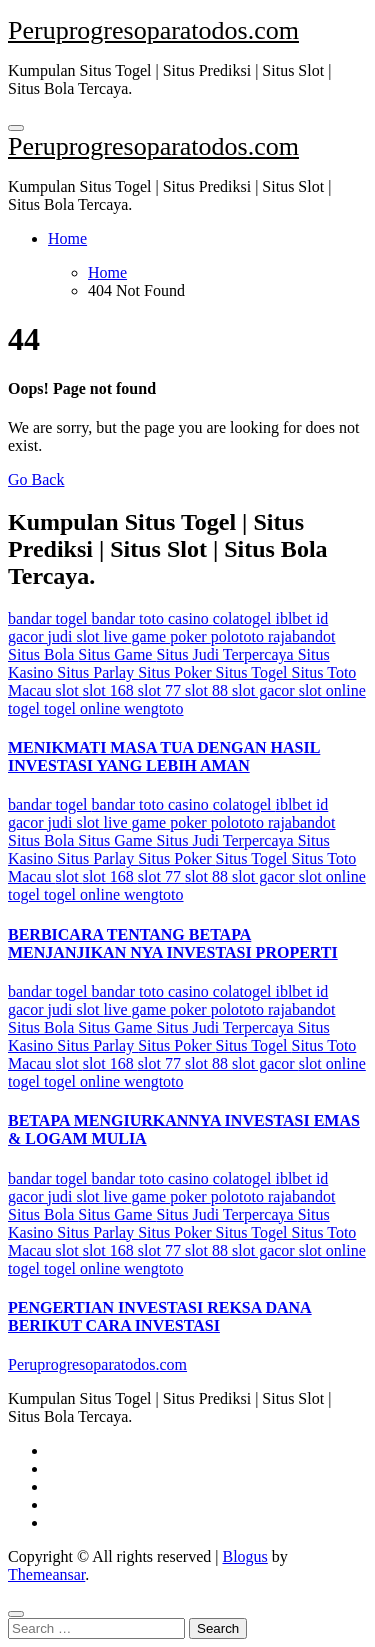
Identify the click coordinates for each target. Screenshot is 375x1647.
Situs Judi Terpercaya (226, 654)
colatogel (244, 618)
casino (190, 618)
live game (137, 636)
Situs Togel (254, 672)
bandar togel (50, 618)
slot (69, 690)
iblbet (295, 618)
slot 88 (208, 690)
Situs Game (117, 654)
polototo (239, 636)
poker (190, 636)
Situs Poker (176, 672)
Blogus (244, 1556)
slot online (332, 690)
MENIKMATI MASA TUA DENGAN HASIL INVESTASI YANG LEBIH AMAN (164, 756)
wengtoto (154, 708)
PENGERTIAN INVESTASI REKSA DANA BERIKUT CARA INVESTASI (160, 1316)
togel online (84, 708)
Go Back (36, 479)
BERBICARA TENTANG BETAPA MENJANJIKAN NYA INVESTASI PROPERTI (173, 943)
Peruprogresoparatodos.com (153, 30)
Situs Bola (43, 654)
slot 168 (110, 690)
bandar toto (130, 618)
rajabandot (302, 636)
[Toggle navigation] (16, 128)
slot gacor (265, 690)
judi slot (76, 636)
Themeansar (46, 1574)
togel (26, 708)
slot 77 (161, 690)
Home (67, 238)
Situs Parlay (97, 672)
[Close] (16, 1614)
